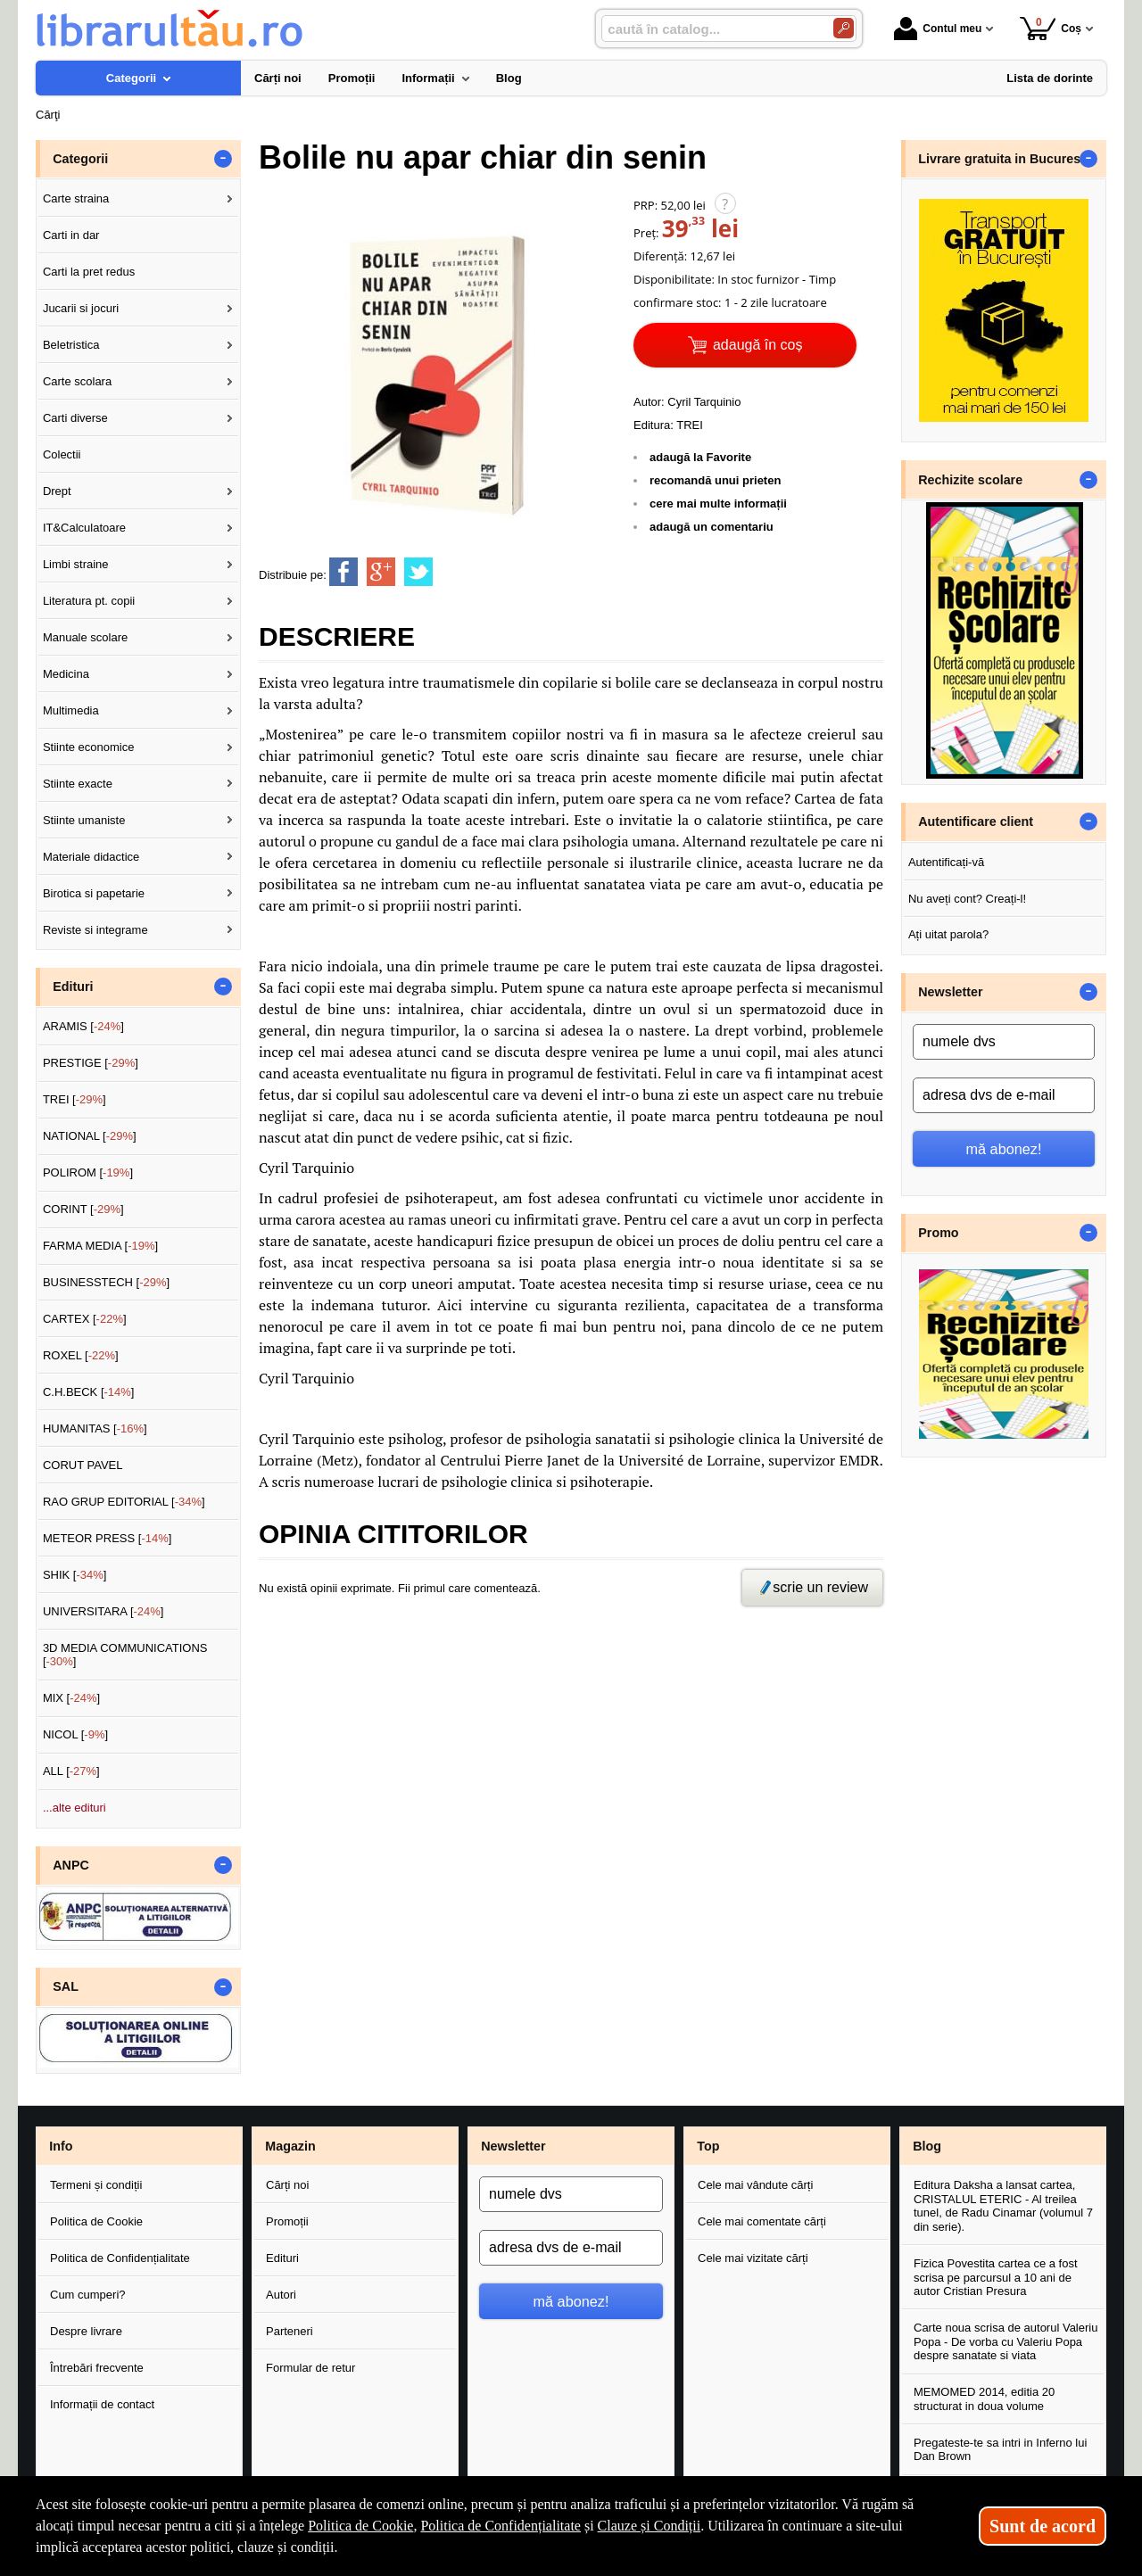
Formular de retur (310, 2367)
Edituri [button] (73, 986)
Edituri (282, 2258)
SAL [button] (66, 1986)
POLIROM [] (88, 1172)
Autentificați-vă (946, 862)
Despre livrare (86, 2331)
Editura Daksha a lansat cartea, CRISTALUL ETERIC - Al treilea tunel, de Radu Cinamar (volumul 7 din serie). (1003, 2205)
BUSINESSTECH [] (106, 1282)
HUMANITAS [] (95, 1428)
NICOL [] (75, 1734)
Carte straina (76, 198)
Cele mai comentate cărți (762, 2221)
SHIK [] (75, 1574)
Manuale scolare (85, 637)
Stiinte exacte (77, 783)
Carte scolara (77, 381)
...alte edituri (74, 1807)
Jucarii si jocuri (81, 308)
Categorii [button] (80, 159)
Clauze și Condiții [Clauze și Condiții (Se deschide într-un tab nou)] (649, 2525)
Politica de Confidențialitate (120, 2258)
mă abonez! (1004, 1149)
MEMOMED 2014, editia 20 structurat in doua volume (984, 2399)
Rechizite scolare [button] (970, 480)
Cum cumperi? (88, 2294)
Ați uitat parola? (948, 934)
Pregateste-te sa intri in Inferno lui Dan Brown (1000, 2450)
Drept (57, 491)
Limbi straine (76, 564)
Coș (1050, 28)
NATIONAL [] (90, 1136)
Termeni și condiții (96, 2185)
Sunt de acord (1042, 2526)
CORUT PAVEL (83, 1465)
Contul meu (937, 28)
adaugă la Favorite (700, 457)
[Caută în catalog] (843, 28)
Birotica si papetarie (94, 893)
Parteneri (289, 2331)
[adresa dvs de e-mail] (1004, 1095)
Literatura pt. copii (89, 600)
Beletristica (71, 344)
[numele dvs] (1004, 1042)
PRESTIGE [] (90, 1062)
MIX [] (71, 1698)
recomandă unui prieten (715, 480)
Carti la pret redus (89, 271)
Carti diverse (75, 418)
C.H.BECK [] (89, 1392)
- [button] (223, 159)
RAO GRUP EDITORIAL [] (124, 1501)
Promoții (287, 2221)
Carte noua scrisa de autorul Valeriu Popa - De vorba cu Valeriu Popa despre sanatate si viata (1005, 2341)
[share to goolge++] (381, 571)
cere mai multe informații (718, 503)
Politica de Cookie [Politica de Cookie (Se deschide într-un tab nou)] (360, 2525)
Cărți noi (287, 2185)
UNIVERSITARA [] (103, 1611)
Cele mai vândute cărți (755, 2185)
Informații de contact (102, 2404)
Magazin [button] (290, 2146)
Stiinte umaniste (84, 820)
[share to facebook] (343, 571)
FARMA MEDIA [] (100, 1245)
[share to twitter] (418, 571)
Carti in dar (71, 235)
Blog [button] (927, 2146)
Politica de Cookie (96, 2221)
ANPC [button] (71, 1865)
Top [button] (708, 2146)
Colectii (62, 454)
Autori (281, 2294)
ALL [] (71, 1771)
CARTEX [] (85, 1318)
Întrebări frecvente (97, 2367)
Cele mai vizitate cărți (753, 2258)
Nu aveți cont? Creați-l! (967, 898)
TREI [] (74, 1099)
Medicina (66, 674)
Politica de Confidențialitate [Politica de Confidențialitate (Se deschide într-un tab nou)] (500, 2525)
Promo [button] (938, 1233)
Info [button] (60, 2146)
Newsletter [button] (950, 992)
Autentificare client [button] (975, 821)
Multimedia (71, 710)
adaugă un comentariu (712, 526)
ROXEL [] (81, 1355)
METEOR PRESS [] (107, 1538)
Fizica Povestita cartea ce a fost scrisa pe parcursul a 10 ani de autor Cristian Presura (996, 2277)
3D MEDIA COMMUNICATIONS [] (125, 1655)
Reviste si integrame (95, 930)
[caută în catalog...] (710, 29)
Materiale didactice (91, 856)
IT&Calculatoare (84, 527)
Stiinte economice (89, 747)
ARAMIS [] (83, 1026)
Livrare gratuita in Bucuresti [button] (1003, 159)
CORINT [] (83, 1209)
